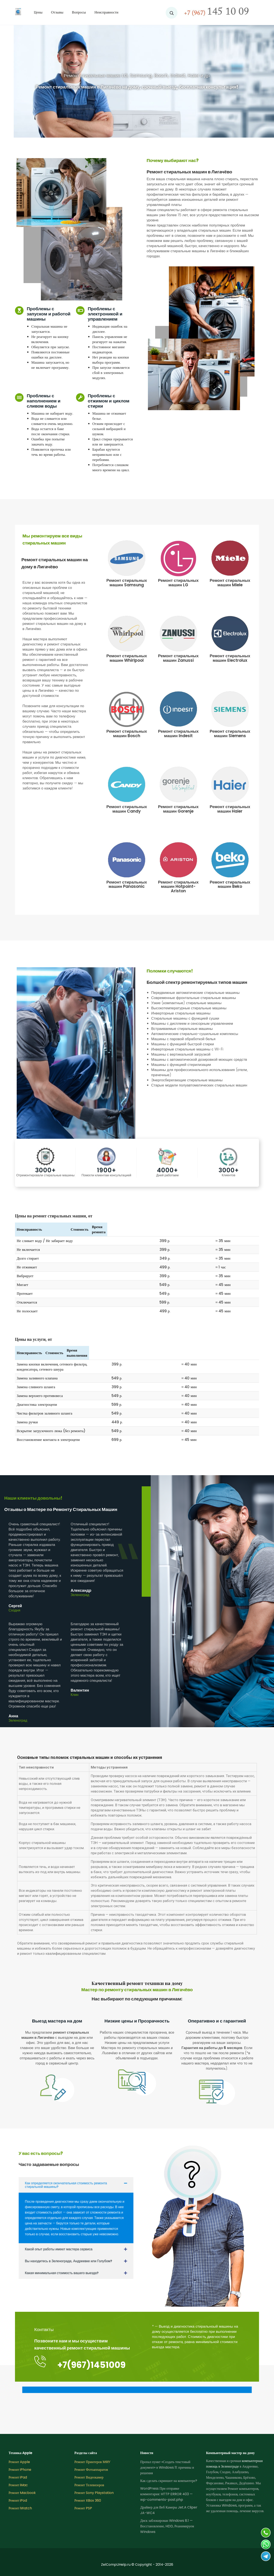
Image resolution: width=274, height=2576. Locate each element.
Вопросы (79, 12)
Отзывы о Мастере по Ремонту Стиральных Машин (60, 1494)
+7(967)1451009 (91, 2349)
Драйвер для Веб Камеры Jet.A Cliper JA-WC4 (168, 2494)
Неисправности (106, 12)
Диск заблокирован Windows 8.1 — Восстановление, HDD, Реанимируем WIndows (167, 2511)
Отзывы (57, 12)
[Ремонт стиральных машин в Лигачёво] (18, 11)
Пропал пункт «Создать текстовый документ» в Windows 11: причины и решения (167, 2452)
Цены (38, 12)
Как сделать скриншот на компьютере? (168, 2465)
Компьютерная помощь (27, 2562)
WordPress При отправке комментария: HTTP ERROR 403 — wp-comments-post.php (166, 2479)
